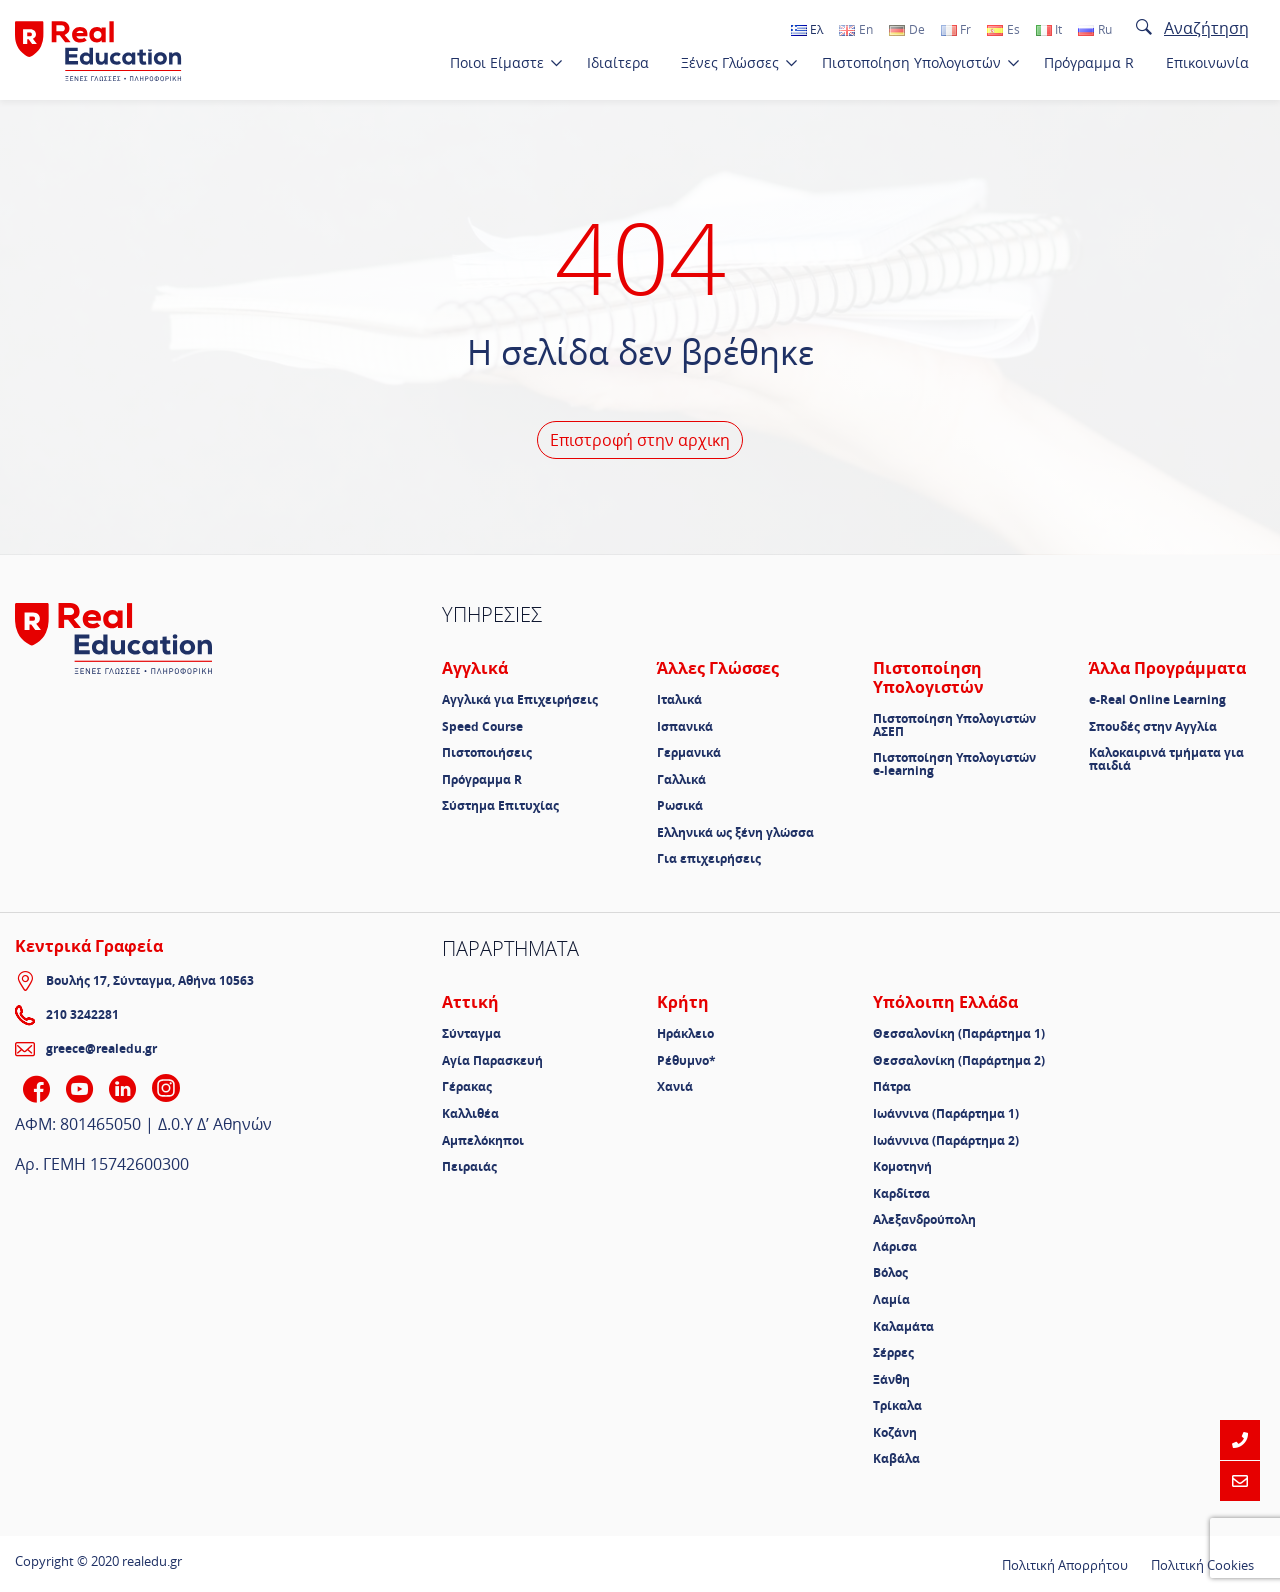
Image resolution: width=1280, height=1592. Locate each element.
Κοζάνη (895, 1432)
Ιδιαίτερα (618, 62)
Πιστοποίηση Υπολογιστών (911, 62)
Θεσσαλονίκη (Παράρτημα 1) (959, 1033)
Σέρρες (893, 1352)
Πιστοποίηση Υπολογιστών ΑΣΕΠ (954, 725)
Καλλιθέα (470, 1113)
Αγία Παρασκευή (492, 1060)
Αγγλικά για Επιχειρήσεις (520, 699)
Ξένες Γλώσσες (730, 62)
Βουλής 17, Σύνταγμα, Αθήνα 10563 (150, 980)
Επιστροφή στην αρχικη (640, 440)
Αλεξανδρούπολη (924, 1219)
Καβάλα (896, 1458)
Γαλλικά (681, 779)
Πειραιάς (469, 1166)
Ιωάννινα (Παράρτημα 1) (946, 1113)
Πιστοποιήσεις (487, 752)
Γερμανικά (689, 752)
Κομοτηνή (902, 1166)
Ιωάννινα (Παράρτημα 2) (946, 1140)
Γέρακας (467, 1086)
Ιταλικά (679, 699)
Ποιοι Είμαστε (497, 62)
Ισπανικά (685, 726)
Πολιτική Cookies (1202, 1565)
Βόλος (890, 1272)
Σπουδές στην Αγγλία (1153, 726)
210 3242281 (82, 1014)
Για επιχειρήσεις (709, 858)
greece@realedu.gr (101, 1048)
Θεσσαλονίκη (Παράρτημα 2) (959, 1060)
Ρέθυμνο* (686, 1060)
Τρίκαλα (897, 1405)
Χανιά (675, 1086)
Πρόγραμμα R (1089, 62)
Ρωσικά (680, 805)
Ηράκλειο (685, 1033)
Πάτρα (892, 1086)
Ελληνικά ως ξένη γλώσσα (735, 832)
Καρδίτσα (901, 1193)
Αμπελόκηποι (483, 1140)
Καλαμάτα (903, 1326)
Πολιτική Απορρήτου (1065, 1565)
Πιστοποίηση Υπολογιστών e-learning (954, 764)
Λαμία (891, 1299)
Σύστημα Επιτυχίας (500, 805)
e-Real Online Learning (1157, 699)
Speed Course (482, 726)
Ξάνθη (891, 1379)
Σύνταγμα (471, 1033)
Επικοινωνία (1207, 62)
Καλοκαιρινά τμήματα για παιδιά (1166, 759)
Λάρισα (895, 1246)
